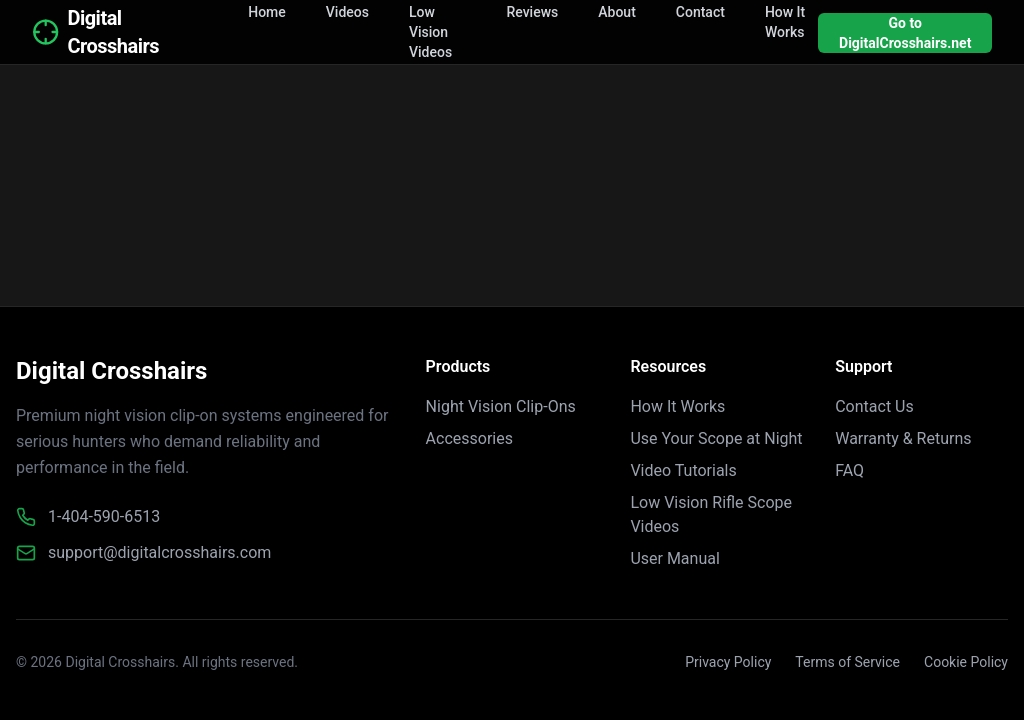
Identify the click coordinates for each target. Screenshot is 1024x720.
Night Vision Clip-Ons (501, 406)
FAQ (849, 470)
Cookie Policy (966, 662)
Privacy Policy (728, 662)
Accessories (469, 438)
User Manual (674, 558)
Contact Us (874, 406)
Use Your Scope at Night (716, 438)
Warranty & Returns (903, 438)
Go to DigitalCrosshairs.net (905, 33)
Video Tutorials (683, 470)
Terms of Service (847, 662)
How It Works (677, 406)
